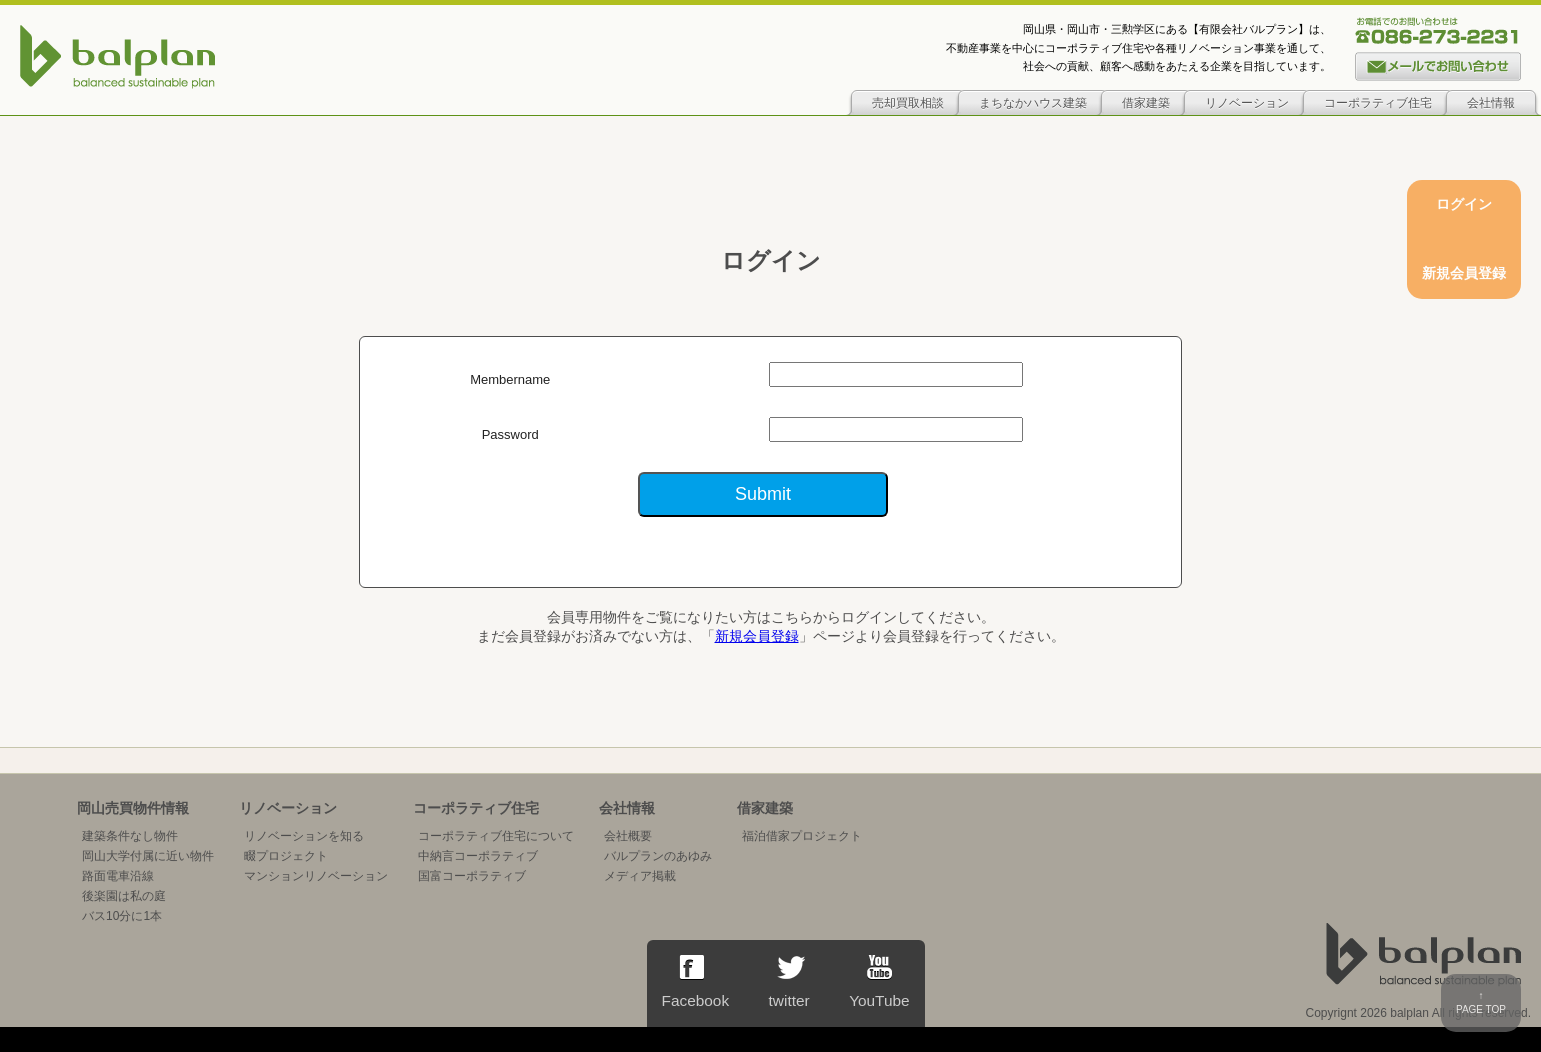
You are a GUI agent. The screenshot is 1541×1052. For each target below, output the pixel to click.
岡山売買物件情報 (133, 808)
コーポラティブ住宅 (1378, 103)
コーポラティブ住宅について (496, 836)
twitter (789, 982)
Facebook (696, 982)
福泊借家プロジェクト (802, 836)
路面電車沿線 (118, 876)
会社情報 (1491, 103)
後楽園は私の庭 (124, 896)
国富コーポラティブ (472, 876)
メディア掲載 (640, 876)
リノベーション (1247, 103)
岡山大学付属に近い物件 (148, 856)
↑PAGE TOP (1481, 1002)
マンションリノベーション (316, 876)
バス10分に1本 (122, 916)
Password (510, 434)
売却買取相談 (908, 103)
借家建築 (1146, 103)
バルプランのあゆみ (658, 856)
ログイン (1464, 204)
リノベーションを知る (304, 836)
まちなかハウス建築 (1033, 103)
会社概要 (628, 836)
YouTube (879, 982)
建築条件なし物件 (130, 836)
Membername (510, 379)
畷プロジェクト (286, 856)
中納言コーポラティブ (478, 856)
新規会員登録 (757, 636)
